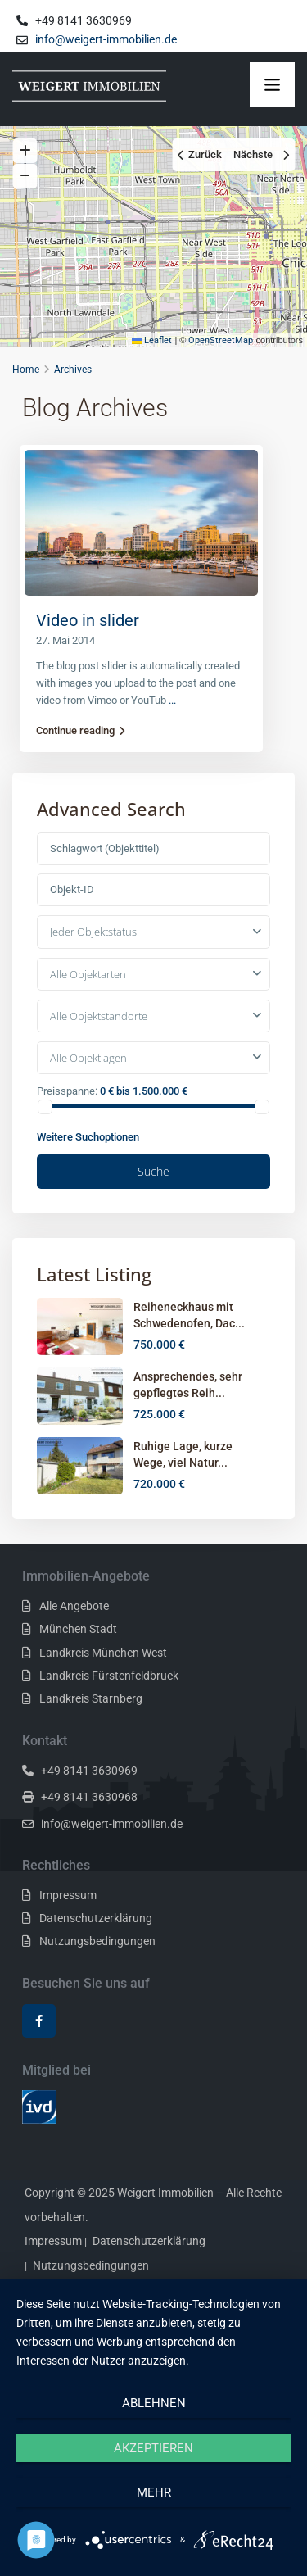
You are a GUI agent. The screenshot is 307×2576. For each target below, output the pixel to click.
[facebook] (39, 2021)
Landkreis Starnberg (90, 1698)
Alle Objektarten (88, 974)
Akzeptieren (153, 2448)
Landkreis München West (103, 1652)
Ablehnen (154, 2403)
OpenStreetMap (220, 340)
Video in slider (87, 620)
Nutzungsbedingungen (97, 1941)
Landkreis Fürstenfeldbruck (108, 1675)
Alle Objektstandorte (98, 1016)
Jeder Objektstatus (93, 931)
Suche (153, 1171)
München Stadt (78, 1628)
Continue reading (80, 730)
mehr (154, 2492)
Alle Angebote (74, 1605)
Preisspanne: (67, 1090)
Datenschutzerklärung (95, 1918)
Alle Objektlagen (88, 1057)
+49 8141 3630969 (89, 1770)
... (172, 700)
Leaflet (152, 340)
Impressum (68, 1895)
